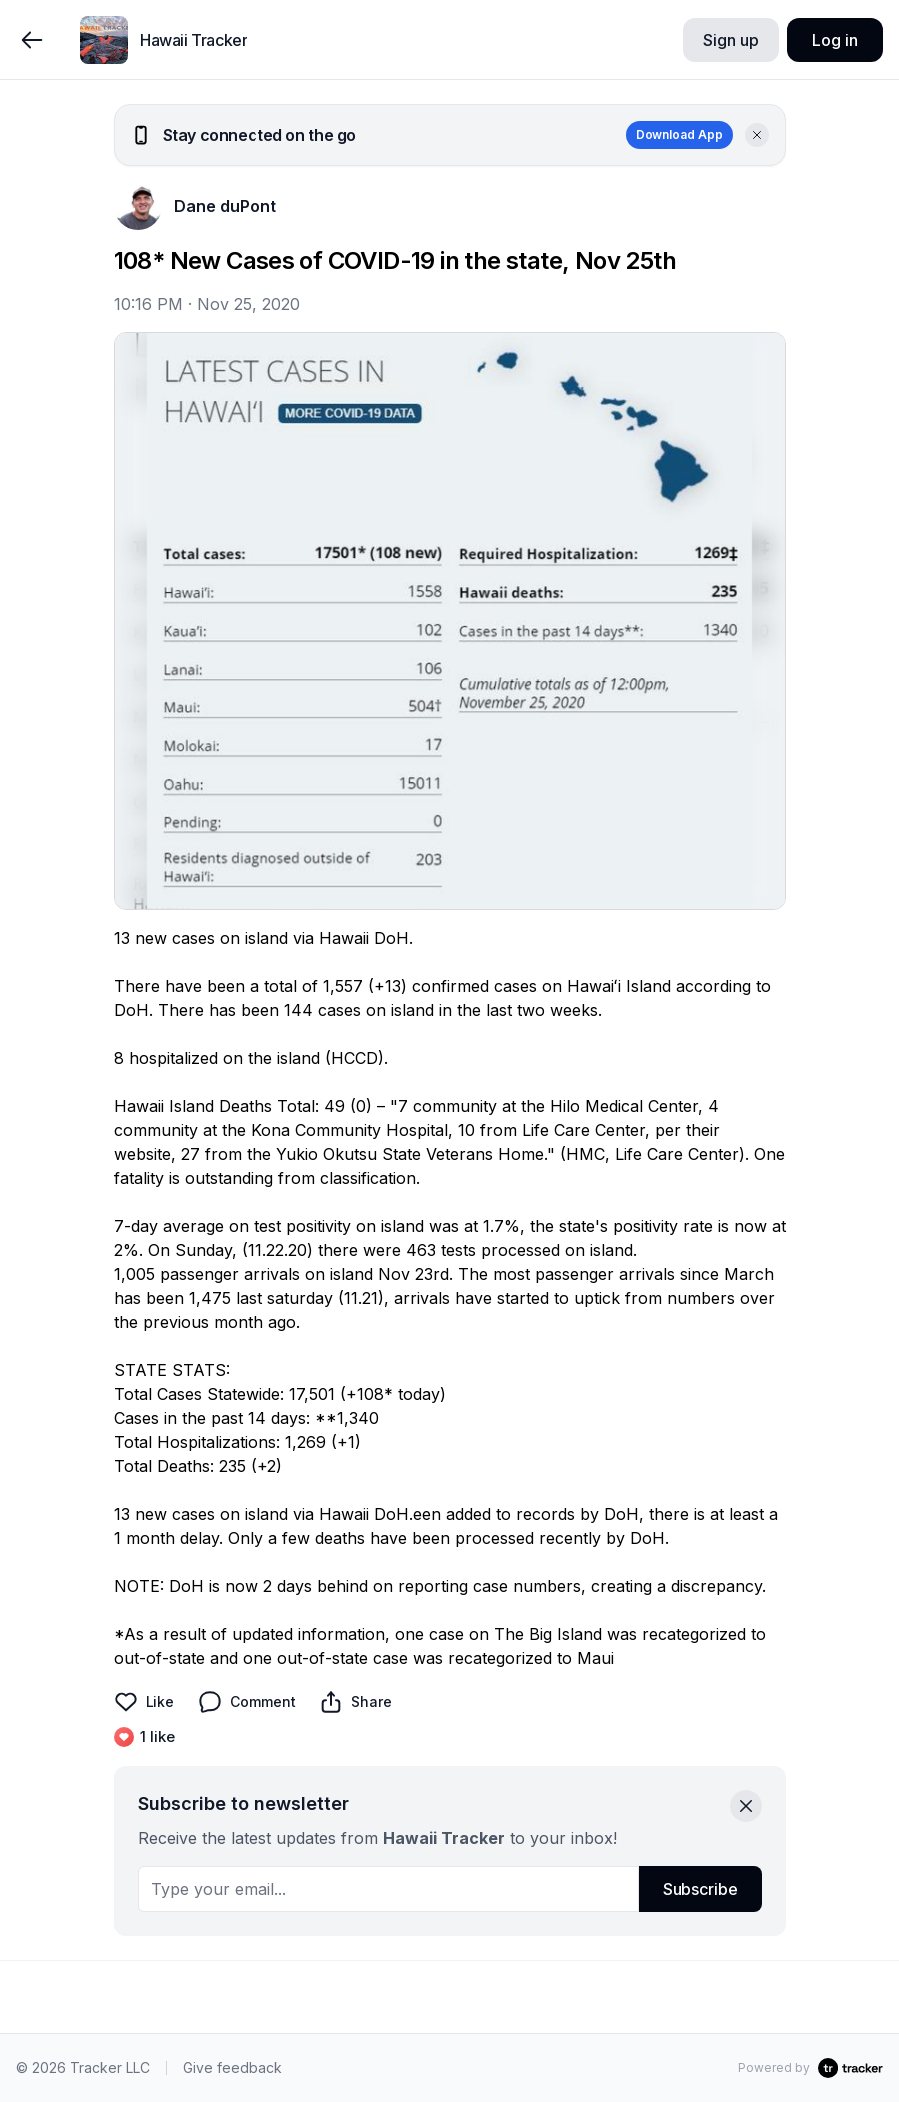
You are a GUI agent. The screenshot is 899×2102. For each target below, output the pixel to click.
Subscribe (700, 1889)
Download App (679, 134)
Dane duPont (225, 206)
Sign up (730, 40)
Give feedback (232, 2067)
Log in (834, 40)
